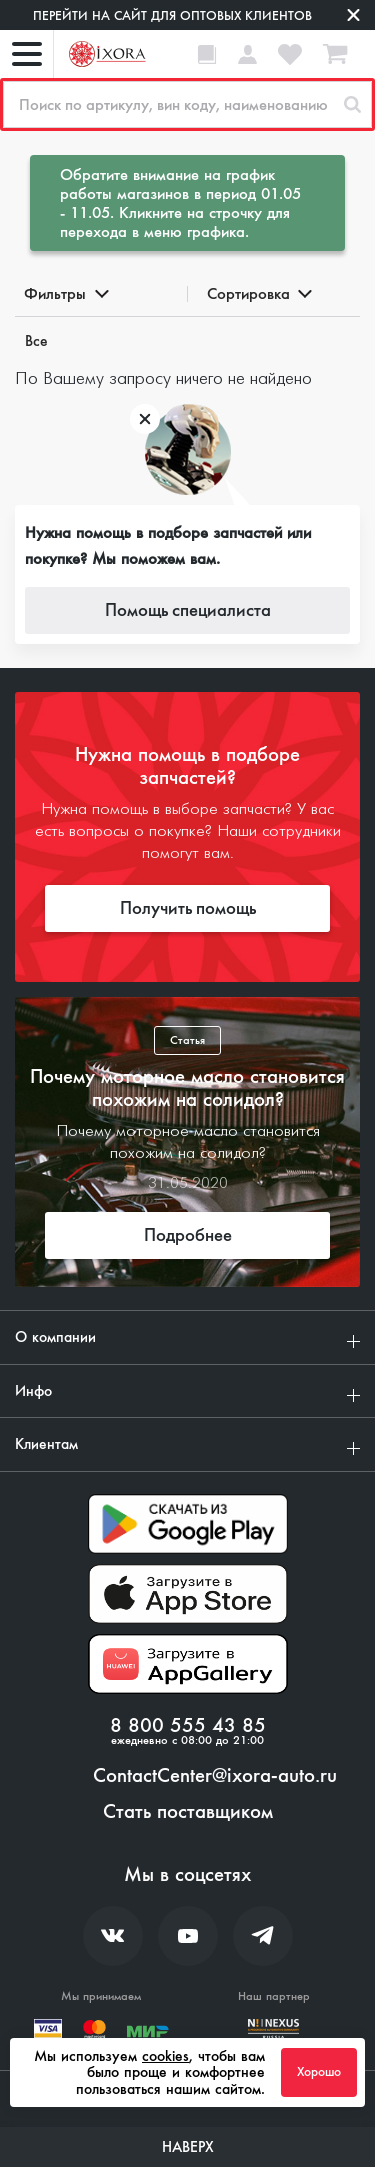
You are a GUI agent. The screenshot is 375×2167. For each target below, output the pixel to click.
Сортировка (258, 293)
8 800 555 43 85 (188, 1726)
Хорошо (319, 2072)
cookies (165, 2056)
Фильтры (65, 293)
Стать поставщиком (188, 1812)
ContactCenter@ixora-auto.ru (215, 1776)
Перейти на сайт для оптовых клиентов (172, 15)
